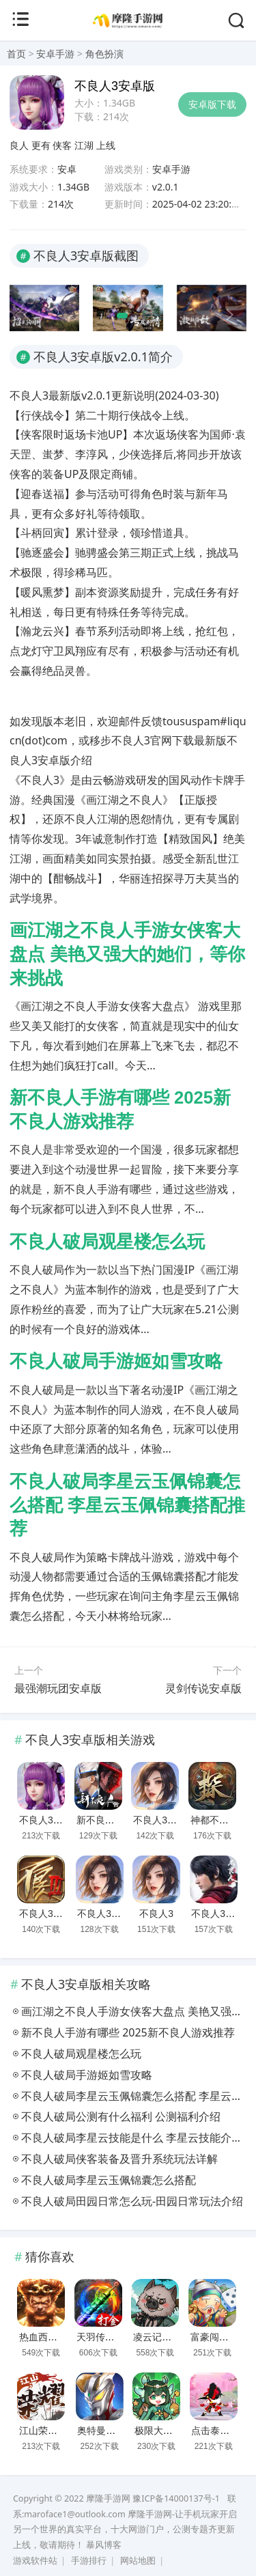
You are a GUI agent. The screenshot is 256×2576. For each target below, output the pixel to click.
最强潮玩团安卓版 (58, 1688)
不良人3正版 (159, 1820)
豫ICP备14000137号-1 (176, 2498)
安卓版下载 (212, 104)
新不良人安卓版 (109, 1820)
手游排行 (88, 2560)
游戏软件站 (35, 2560)
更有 (41, 145)
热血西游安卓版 (52, 2337)
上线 (105, 145)
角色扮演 (104, 53)
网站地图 (138, 2560)
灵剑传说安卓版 (203, 1688)
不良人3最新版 (222, 1913)
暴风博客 (104, 2545)
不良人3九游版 (108, 1913)
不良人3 (156, 1913)
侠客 (62, 145)
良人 (19, 145)
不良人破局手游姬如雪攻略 (116, 1361)
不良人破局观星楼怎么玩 (107, 1241)
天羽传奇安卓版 (109, 2337)
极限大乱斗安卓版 (172, 2430)
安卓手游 (55, 53)
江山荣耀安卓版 (52, 2430)
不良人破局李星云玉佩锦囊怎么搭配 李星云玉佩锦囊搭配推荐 (127, 1505)
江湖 (84, 145)
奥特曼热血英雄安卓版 (125, 2430)
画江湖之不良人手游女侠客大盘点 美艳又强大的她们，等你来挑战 (127, 954)
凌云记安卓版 (161, 2337)
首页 (16, 53)
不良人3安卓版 (50, 1820)
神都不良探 (214, 1820)
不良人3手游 (45, 1913)
